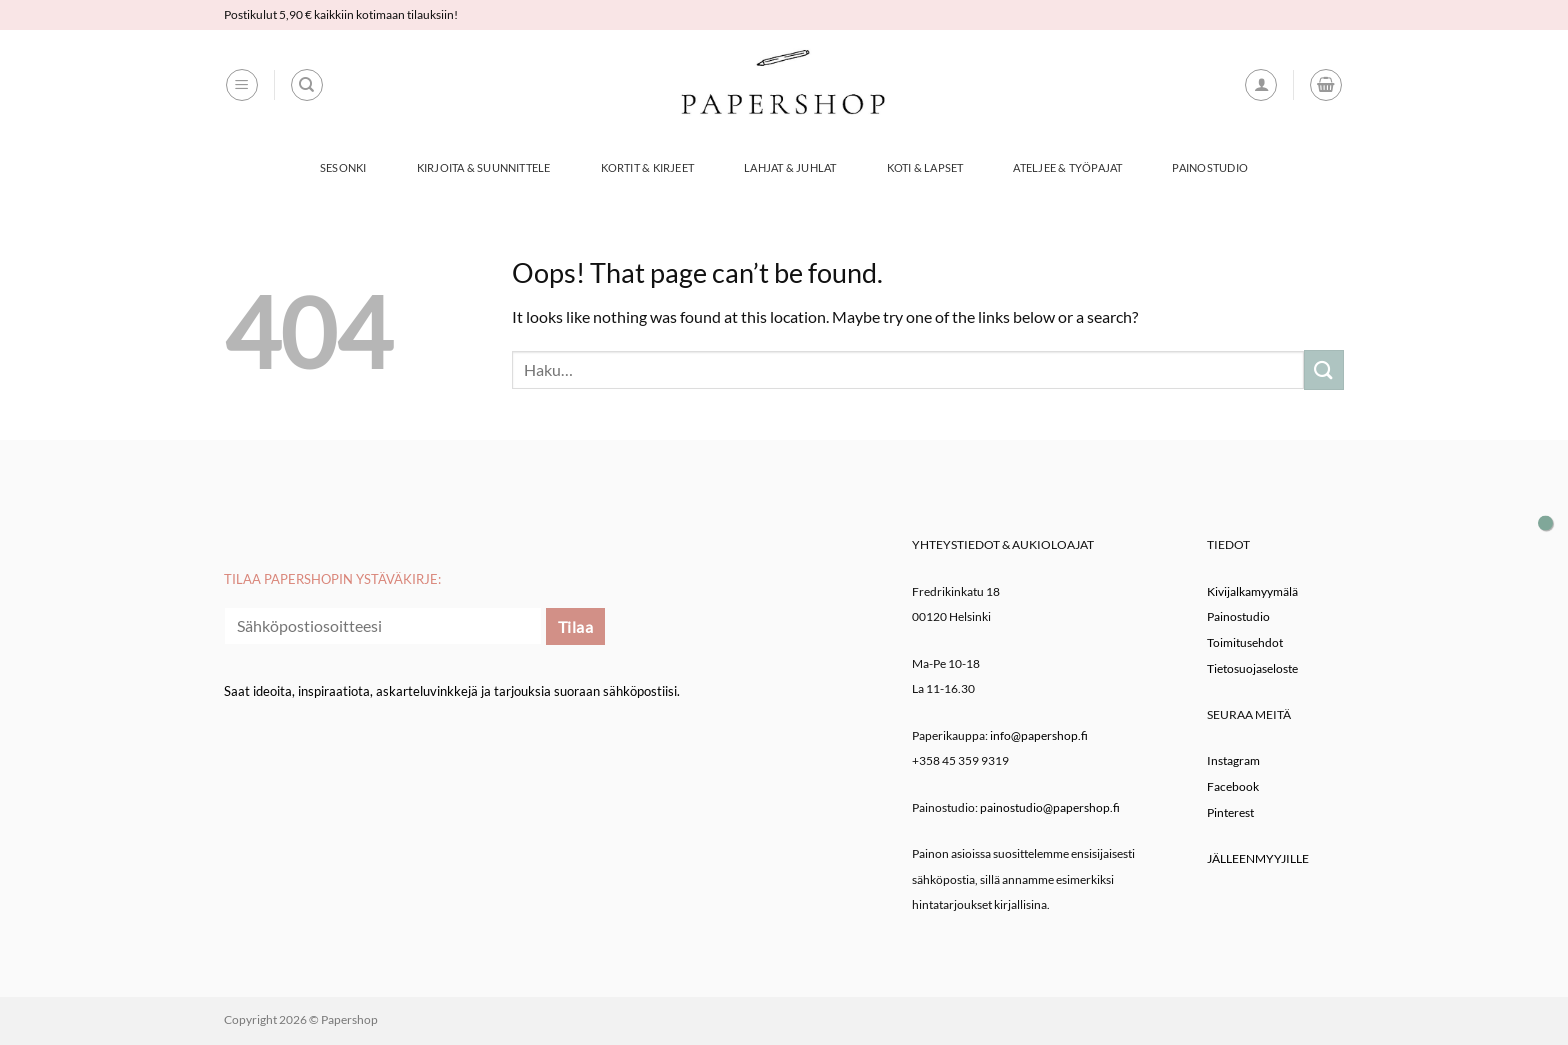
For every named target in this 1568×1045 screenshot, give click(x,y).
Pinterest (1230, 812)
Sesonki (343, 167)
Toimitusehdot (1245, 642)
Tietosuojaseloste (1252, 668)
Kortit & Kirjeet (648, 167)
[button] (242, 85)
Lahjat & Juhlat (790, 167)
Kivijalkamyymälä (1252, 591)
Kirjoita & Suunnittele (484, 167)
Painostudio (1209, 167)
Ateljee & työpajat (1067, 167)
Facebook (1233, 786)
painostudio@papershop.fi (1050, 807)
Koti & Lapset (925, 167)
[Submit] (1324, 369)
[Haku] (307, 85)
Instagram (1233, 760)
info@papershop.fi (1039, 735)
